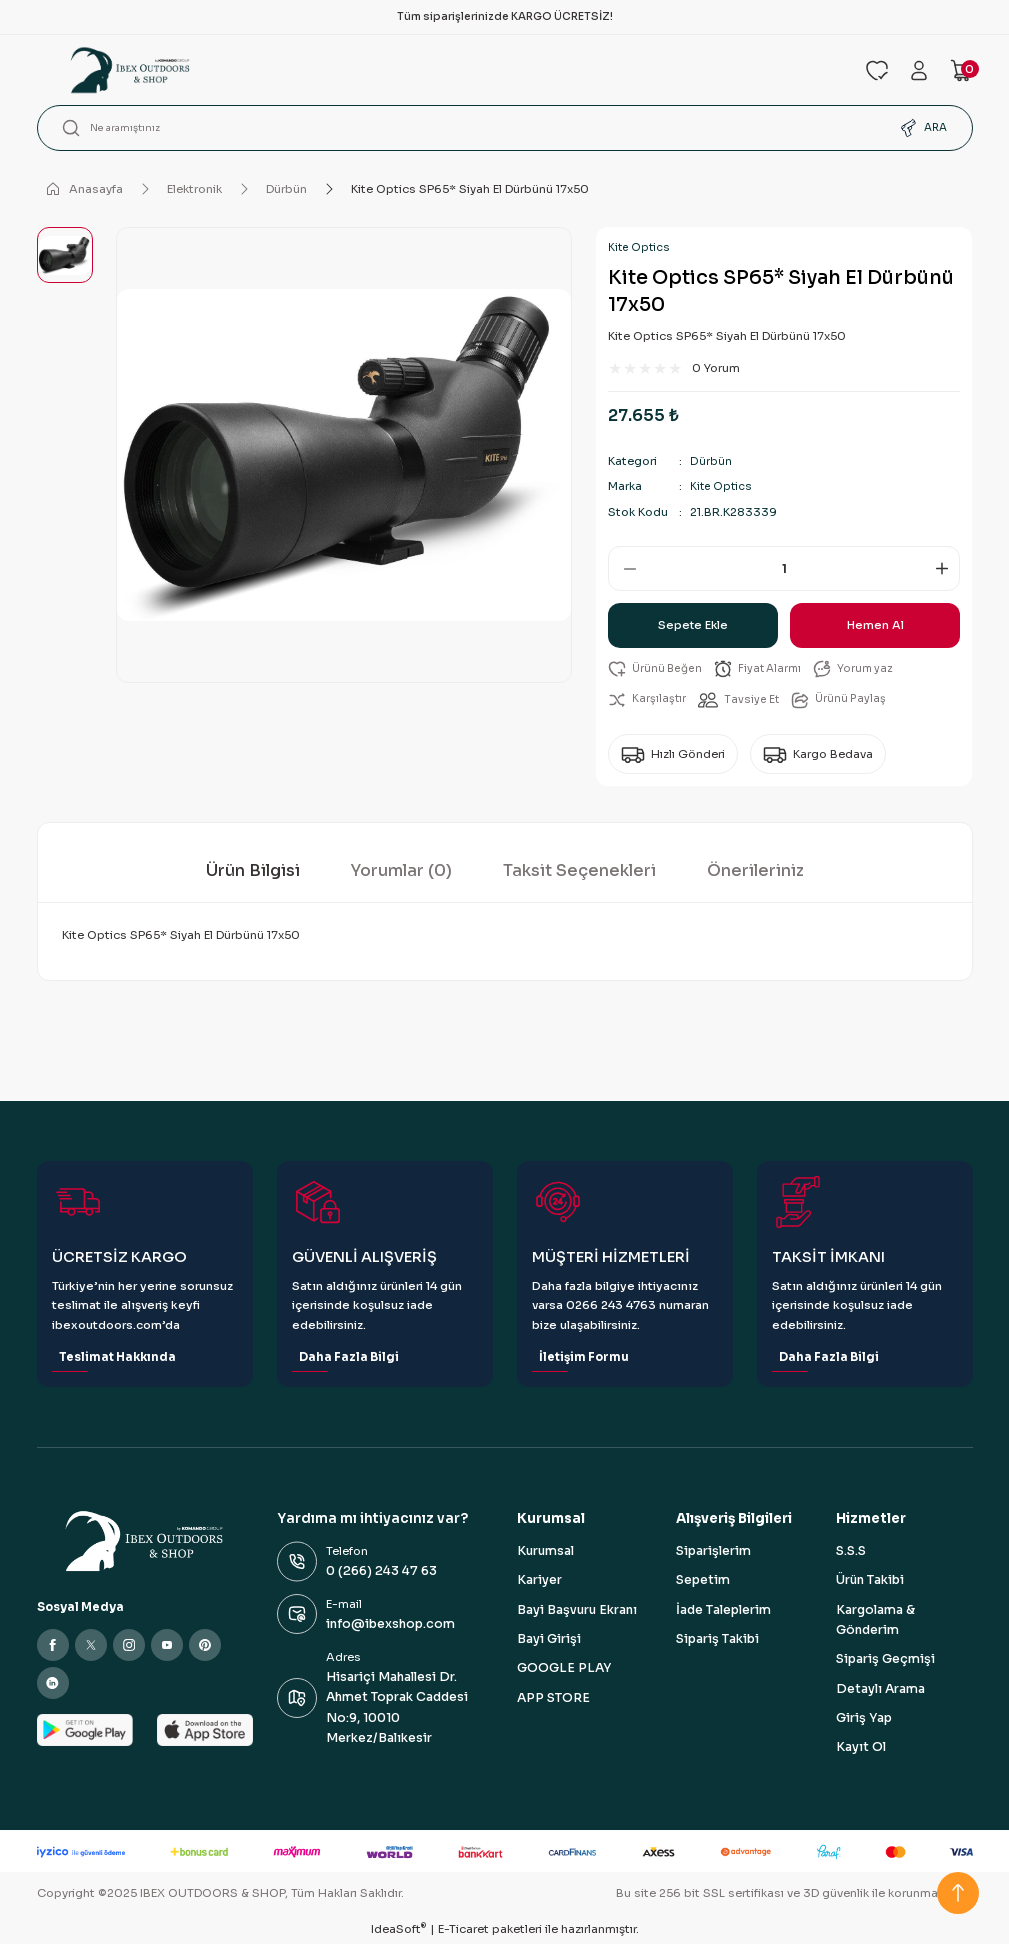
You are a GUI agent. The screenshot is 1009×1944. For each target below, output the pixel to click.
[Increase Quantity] (945, 568)
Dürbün (710, 461)
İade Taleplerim (723, 1611)
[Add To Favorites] (657, 669)
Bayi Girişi (549, 1640)
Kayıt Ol (861, 1748)
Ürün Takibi (870, 1581)
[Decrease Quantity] (623, 568)
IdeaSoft (398, 1929)
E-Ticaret (463, 1930)
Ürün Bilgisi (253, 871)
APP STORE (553, 1699)
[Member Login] (919, 70)
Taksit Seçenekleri (579, 871)
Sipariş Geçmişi (885, 1660)
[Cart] (961, 70)
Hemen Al (875, 625)
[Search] (505, 128)
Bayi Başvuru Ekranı (577, 1611)
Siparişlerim (713, 1552)
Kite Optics (639, 247)
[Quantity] (784, 568)
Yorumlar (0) (401, 871)
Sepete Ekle (693, 625)
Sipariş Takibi (717, 1640)
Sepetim (703, 1581)
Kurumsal (545, 1552)
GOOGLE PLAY (564, 1669)
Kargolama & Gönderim (875, 1621)
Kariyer (539, 1581)
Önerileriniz (755, 871)
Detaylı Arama (880, 1690)
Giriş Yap (864, 1719)
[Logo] (439, 70)
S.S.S (851, 1552)
